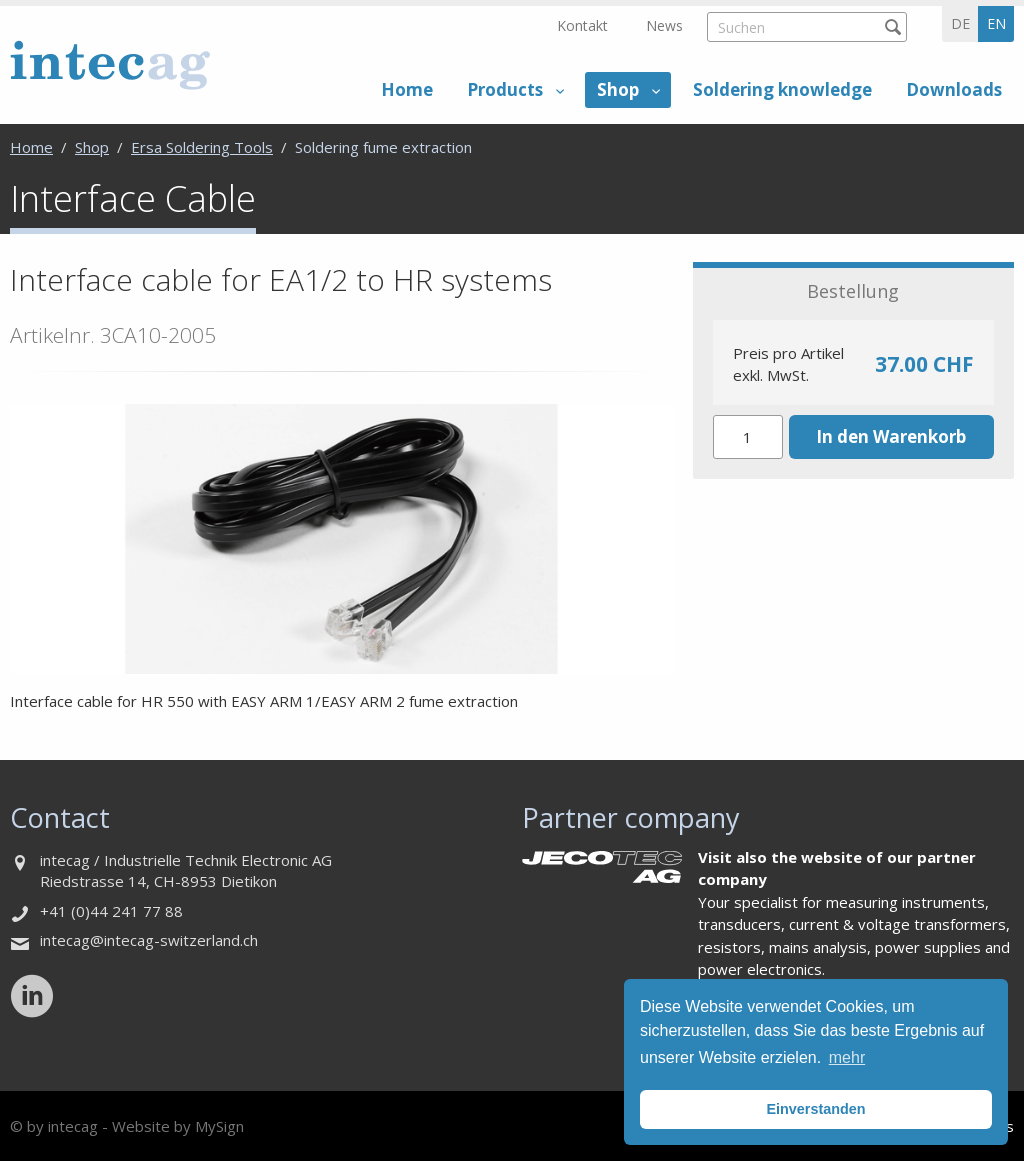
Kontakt (582, 25)
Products (505, 89)
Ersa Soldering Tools (202, 147)
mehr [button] (847, 1057)
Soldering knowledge (782, 89)
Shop (618, 89)
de (960, 23)
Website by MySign (178, 1126)
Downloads (954, 89)
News (664, 25)
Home (407, 89)
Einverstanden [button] (815, 1109)
